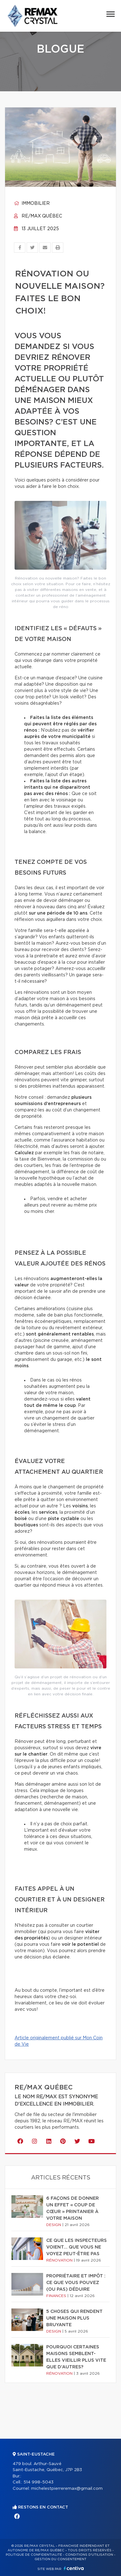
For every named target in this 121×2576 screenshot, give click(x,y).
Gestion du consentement (60, 2559)
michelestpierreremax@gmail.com (67, 2489)
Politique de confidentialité (34, 2554)
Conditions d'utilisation (89, 2554)
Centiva (74, 2568)
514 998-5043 (38, 2482)
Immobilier (32, 203)
